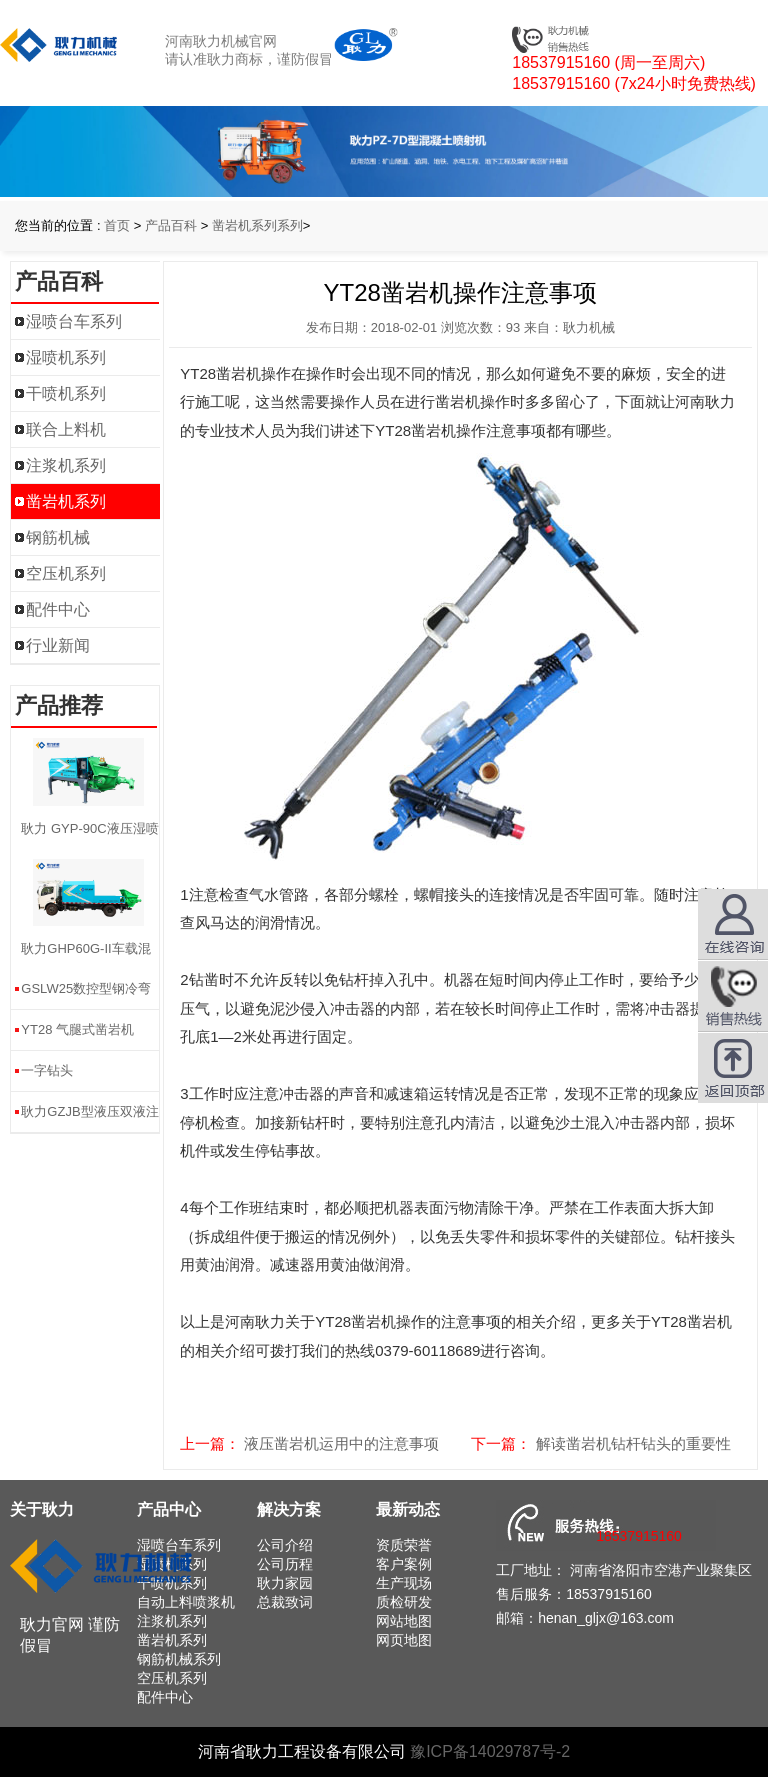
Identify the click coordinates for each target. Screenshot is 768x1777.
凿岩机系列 (66, 501)
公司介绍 (285, 1545)
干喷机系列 (66, 393)
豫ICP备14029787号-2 (490, 1751)
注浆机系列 (66, 465)
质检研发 (404, 1602)
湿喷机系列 (66, 357)
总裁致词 (285, 1602)
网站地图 (404, 1621)
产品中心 (169, 1509)
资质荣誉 (404, 1545)
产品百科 (171, 225)
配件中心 (58, 609)
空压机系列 (66, 573)
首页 (117, 225)
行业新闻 (58, 645)
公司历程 (285, 1564)
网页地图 (404, 1640)
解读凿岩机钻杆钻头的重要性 (633, 1443)
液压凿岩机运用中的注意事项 (341, 1443)
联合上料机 (66, 429)
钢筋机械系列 (179, 1659)
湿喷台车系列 (74, 321)
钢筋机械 (58, 537)
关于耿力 (42, 1509)
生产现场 (404, 1583)
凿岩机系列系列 (257, 225)
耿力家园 (285, 1583)
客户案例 (404, 1564)
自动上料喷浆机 (186, 1602)
